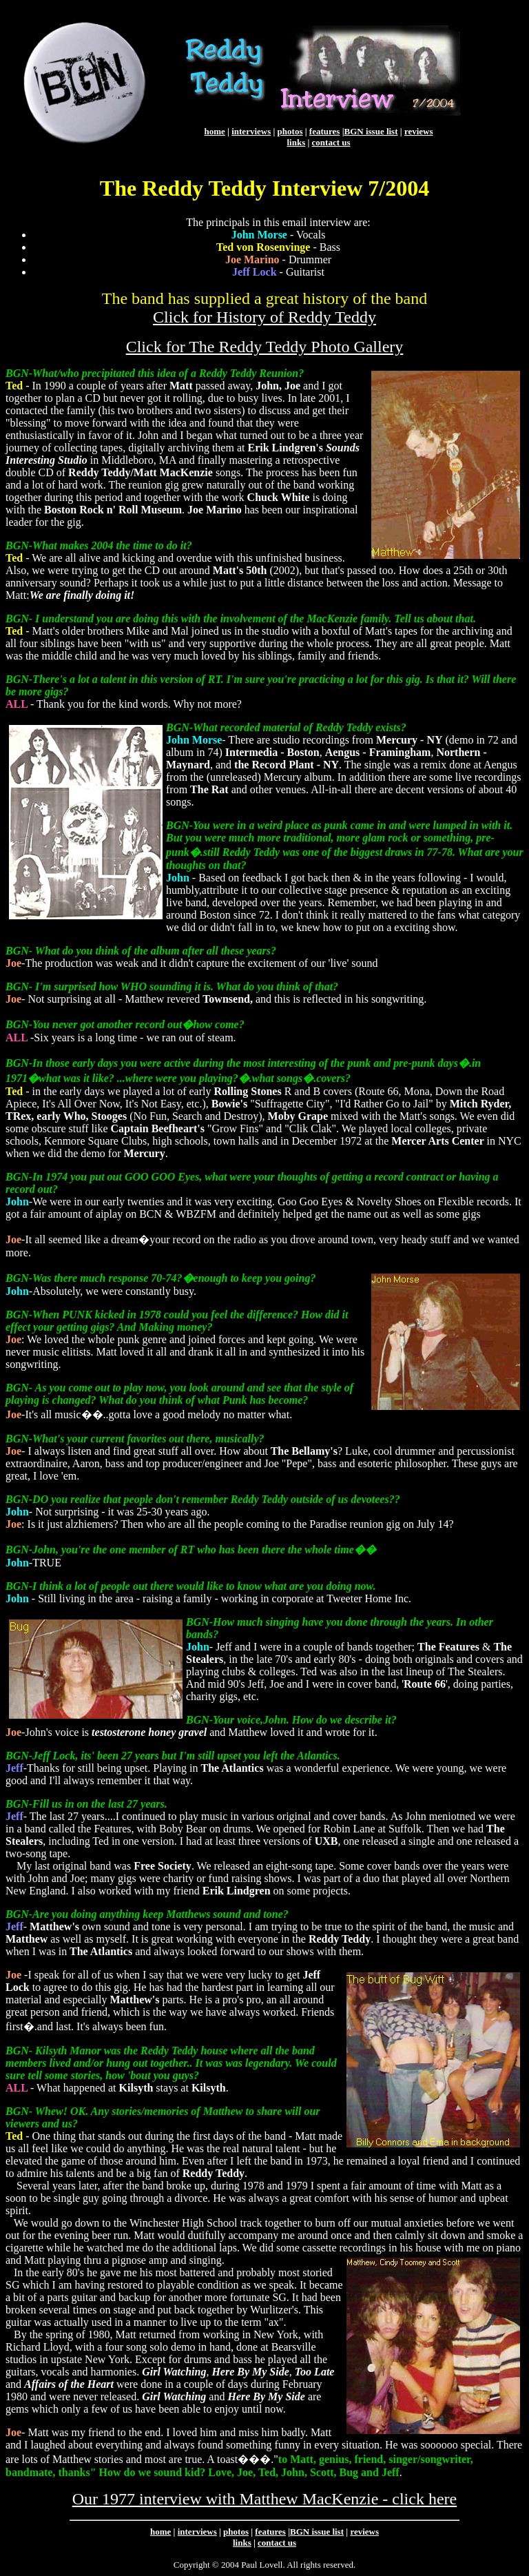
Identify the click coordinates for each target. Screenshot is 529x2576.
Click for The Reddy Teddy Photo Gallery (265, 347)
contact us (331, 142)
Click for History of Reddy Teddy (264, 317)
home (214, 131)
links (296, 142)
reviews (418, 131)
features (324, 131)
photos (290, 131)
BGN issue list (371, 131)
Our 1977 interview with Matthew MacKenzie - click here (264, 2499)
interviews (251, 131)
